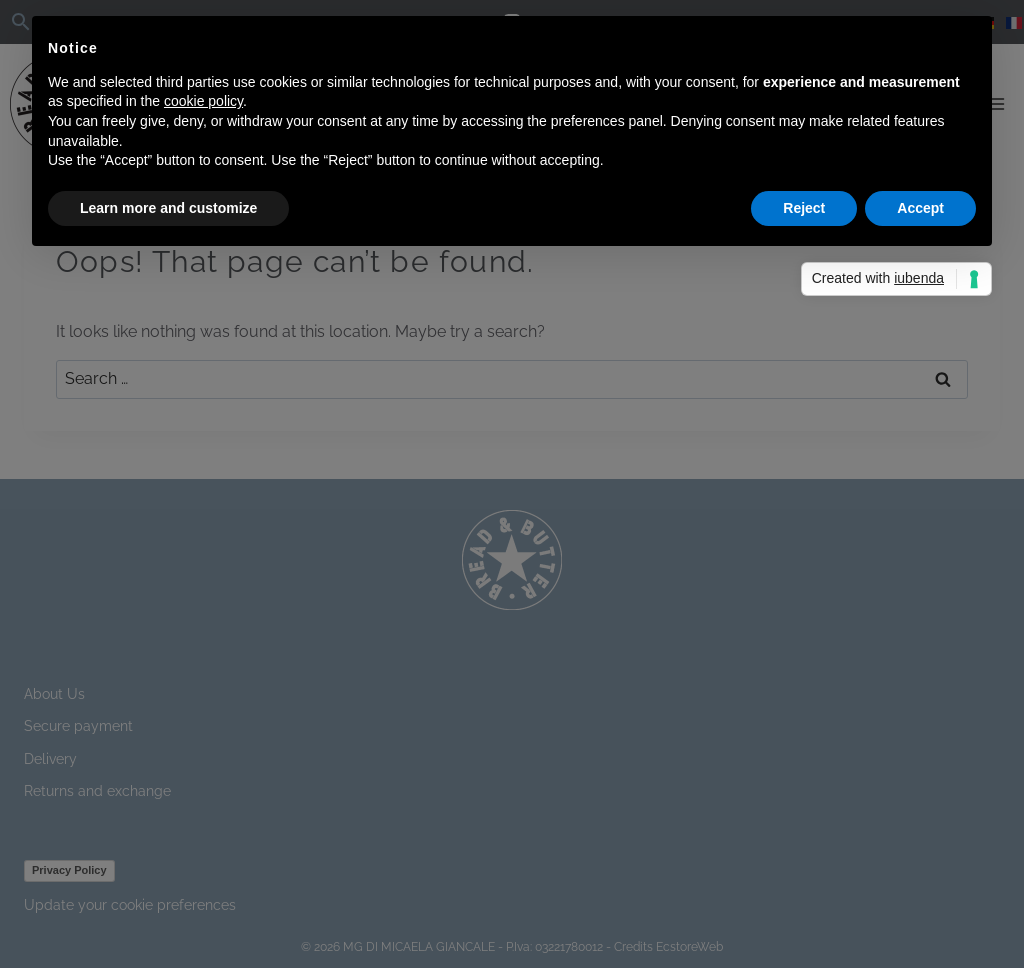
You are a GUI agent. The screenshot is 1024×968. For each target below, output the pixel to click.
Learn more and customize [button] (168, 208)
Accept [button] (920, 208)
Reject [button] (804, 208)
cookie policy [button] (203, 101)
